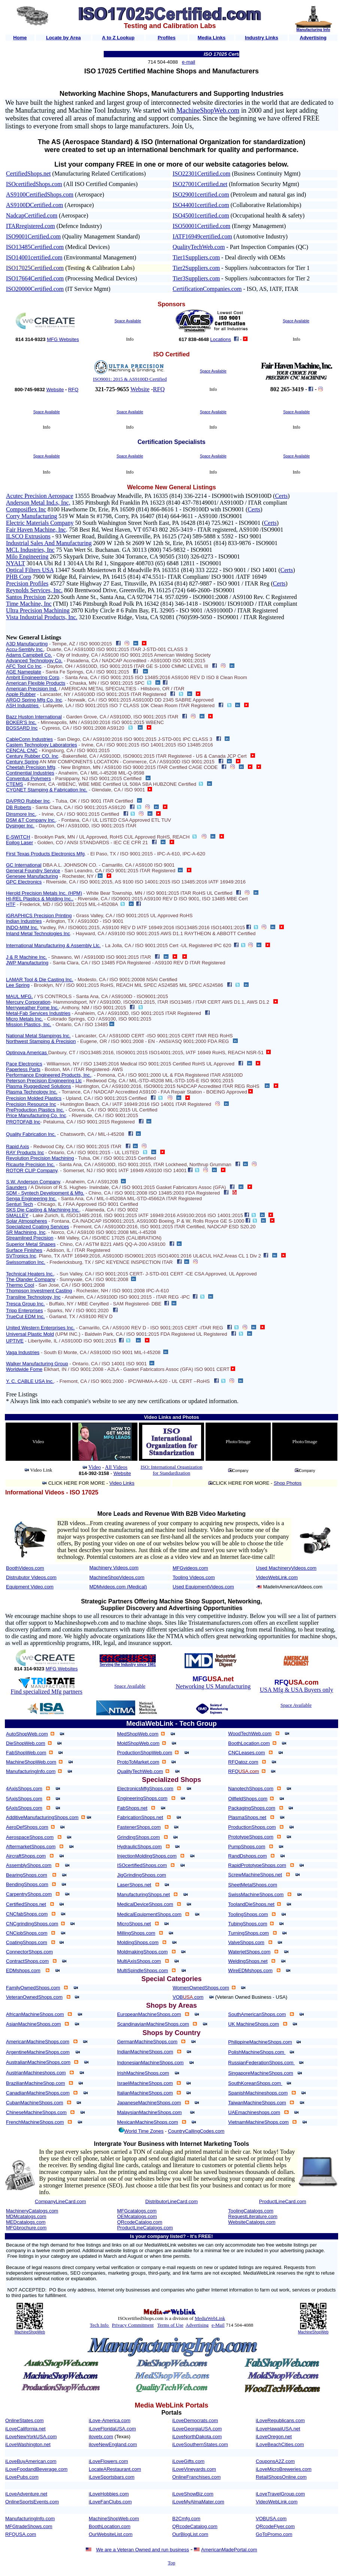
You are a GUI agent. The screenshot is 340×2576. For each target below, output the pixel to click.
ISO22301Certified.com (201, 173)
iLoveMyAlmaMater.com (198, 2501)
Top (171, 2563)
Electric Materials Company (39, 523)
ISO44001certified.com (201, 205)
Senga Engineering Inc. (31, 1198)
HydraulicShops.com (139, 1846)
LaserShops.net (134, 1885)
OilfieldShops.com (247, 1798)
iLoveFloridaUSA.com (112, 2428)
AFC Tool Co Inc (23, 666)
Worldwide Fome (24, 1369)
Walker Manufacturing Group (37, 1363)
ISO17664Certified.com (35, 278)
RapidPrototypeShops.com (257, 1865)
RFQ (73, 389)
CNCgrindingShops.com (32, 1923)
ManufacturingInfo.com (30, 1771)
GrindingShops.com (138, 1837)
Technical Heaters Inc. (30, 1274)
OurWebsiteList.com (111, 2534)
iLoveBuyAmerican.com (31, 2461)
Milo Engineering (27, 556)
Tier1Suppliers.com (196, 257)
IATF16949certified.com (202, 236)
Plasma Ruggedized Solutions (38, 1086)
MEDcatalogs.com (25, 2222)
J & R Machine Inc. (26, 957)
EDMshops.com (23, 1970)
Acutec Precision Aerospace (39, 496)
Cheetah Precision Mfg (30, 767)
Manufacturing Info (313, 30)
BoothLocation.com (249, 1743)
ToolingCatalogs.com (250, 2211)
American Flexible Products (35, 683)
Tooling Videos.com (194, 1577)
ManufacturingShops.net (143, 1894)
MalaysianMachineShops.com (149, 2112)
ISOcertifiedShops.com (34, 184)
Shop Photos (287, 1483)
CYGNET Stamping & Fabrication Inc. (46, 790)
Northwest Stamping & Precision (41, 1041)
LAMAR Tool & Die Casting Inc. (39, 979)
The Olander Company (30, 1279)
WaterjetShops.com (249, 1952)
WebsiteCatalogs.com (251, 2222)
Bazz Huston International (34, 717)
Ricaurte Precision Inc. (30, 1164)
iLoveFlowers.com (108, 2461)
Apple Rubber (21, 694)
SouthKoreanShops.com (255, 2083)
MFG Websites (63, 339)
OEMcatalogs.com (137, 2216)
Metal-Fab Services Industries (38, 1013)
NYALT (15, 563)
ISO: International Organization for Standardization (171, 1470)
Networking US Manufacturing (213, 1686)
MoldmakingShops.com (142, 1952)
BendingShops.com (27, 1884)
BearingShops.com (26, 1875)
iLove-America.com (109, 2420)
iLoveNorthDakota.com (197, 2436)
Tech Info (99, 2325)
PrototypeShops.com (250, 1837)
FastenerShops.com (139, 1827)
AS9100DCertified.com (34, 205)
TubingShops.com (247, 1923)
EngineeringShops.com (142, 1798)
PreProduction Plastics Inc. (35, 1110)
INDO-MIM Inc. (22, 927)
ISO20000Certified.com (35, 289)
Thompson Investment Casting (39, 1290)
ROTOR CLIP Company (31, 1170)
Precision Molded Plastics (33, 1098)
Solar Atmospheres (26, 1221)
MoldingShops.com (138, 1942)
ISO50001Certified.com (201, 226)
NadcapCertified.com (31, 215)
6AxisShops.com (24, 1808)
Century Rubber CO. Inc (32, 756)
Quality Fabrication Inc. (31, 1134)
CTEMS (14, 784)
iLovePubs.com (22, 2477)
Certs (281, 496)
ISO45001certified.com (201, 215)
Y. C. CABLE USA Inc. (30, 1381)
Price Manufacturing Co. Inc (36, 1115)
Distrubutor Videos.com (31, 1577)
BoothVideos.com (25, 1568)
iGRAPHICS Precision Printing (39, 915)
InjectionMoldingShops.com (147, 1856)
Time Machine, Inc (29, 603)
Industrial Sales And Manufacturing (49, 543)
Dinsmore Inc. (21, 814)
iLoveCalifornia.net (25, 2428)
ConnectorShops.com (29, 1952)
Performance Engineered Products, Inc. (48, 1075)
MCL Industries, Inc (30, 550)
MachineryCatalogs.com (32, 2211)
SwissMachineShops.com (255, 1894)
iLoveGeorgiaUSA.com (197, 2428)
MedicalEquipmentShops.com (149, 1914)
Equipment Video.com (30, 1587)
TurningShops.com (248, 1933)
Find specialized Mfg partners (47, 1691)
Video (94, 1467)
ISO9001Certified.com (33, 236)
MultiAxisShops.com (139, 1961)
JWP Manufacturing (27, 962)
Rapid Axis (17, 1146)
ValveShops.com (246, 1942)
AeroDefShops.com (27, 1827)
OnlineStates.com (24, 2420)
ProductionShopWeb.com (144, 1752)
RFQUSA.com (20, 2534)
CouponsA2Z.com (275, 2461)
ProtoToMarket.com (138, 1762)
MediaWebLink (210, 2318)
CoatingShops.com (26, 1942)
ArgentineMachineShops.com (38, 2052)
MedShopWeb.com (137, 1734)
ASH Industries (23, 705)
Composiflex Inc (26, 509)
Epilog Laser (19, 842)
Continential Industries (30, 773)
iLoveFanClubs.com (110, 2501)
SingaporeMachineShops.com (260, 2073)
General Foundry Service (33, 870)
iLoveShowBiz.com (192, 2494)
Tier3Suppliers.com (196, 278)
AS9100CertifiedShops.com (39, 194)
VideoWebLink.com (277, 1577)
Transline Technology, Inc (33, 1297)
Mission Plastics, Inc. (28, 1024)
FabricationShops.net (140, 1817)
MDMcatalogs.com (26, 2216)
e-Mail (218, 2325)
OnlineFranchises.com (196, 2477)
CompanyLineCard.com (60, 2201)
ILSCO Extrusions (28, 536)
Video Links (121, 1483)
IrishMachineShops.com (143, 2073)
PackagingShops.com (251, 1808)
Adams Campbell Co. (29, 655)
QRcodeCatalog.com (140, 2222)
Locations (220, 339)
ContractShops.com (27, 1961)
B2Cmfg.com (186, 2518)
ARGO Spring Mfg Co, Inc (34, 700)
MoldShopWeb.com (138, 1743)
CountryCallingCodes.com (196, 2131)
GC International (24, 865)
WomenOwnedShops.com (201, 1987)
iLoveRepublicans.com (280, 2420)
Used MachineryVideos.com (286, 1568)
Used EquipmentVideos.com (203, 1587)
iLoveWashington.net (28, 2444)
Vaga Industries (22, 1352)
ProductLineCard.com (282, 2201)
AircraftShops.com (26, 1856)
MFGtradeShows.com (28, 2526)
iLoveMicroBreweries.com (284, 2469)
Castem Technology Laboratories (41, 745)
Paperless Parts (23, 1069)
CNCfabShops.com (27, 1914)
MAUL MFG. (19, 996)
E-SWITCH (18, 837)
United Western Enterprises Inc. (40, 1327)
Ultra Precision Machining (38, 610)
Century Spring (22, 761)
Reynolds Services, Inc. (34, 590)
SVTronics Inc (21, 1256)
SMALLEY (17, 1215)
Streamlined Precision (29, 1238)
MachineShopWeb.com (207, 110)
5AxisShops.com (24, 1798)
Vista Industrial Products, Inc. (42, 617)
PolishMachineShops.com (256, 2052)
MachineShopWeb (30, 2332)
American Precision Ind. (31, 688)
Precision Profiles (27, 583)
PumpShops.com (246, 1846)
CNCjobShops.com (27, 1933)
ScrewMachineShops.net (255, 1874)
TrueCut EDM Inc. (25, 1316)
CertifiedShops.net (28, 173)
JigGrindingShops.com (141, 1875)
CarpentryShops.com (29, 1894)
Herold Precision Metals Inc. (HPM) (44, 893)
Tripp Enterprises (24, 1310)
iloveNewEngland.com (113, 2444)
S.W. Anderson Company (33, 1181)
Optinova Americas (27, 1052)
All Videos (116, 1467)
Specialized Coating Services (37, 1226)
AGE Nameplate (23, 672)
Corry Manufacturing (31, 516)
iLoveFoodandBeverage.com (36, 2469)
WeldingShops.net (247, 1961)
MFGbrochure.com (26, 2227)
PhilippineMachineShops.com (260, 2042)
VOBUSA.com (271, 2518)
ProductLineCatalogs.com (145, 2227)
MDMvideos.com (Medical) (118, 1587)
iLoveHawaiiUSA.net (278, 2428)
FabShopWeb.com (26, 1752)
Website (55, 389)
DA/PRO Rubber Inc (28, 801)
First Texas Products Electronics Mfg (45, 854)
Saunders (16, 1187)
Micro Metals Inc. (24, 1019)
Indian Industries (24, 921)
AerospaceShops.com (30, 1837)
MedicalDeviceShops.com (145, 1904)
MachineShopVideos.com (117, 1577)
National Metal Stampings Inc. (38, 1035)
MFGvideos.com (190, 1568)
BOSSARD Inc (22, 728)
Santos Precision (26, 597)
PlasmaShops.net (247, 1817)
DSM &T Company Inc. (31, 820)
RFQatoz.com (243, 1762)
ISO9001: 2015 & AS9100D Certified (130, 379)
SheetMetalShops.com (252, 1885)
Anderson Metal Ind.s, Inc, (38, 502)
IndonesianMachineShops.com (150, 2062)
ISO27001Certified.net (200, 184)
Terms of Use (170, 2325)
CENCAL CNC (21, 750)
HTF (10, 904)
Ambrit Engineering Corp (32, 677)
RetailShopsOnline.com (281, 2477)
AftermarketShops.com (30, 1846)
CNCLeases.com (246, 1752)
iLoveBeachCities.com (280, 2444)
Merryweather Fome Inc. (32, 1007)
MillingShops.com (136, 1933)
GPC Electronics (24, 882)
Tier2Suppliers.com (196, 268)
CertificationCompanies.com (207, 289)
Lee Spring (18, 985)
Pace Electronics (24, 1064)
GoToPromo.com (274, 2534)
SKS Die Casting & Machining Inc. (43, 1210)
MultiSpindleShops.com (142, 1970)
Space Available (128, 321)
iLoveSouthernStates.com (200, 2444)
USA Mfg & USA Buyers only (296, 1690)
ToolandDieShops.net (251, 1904)
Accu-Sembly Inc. (25, 649)
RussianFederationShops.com (261, 2062)
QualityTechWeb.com (199, 247)
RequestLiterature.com (252, 2216)
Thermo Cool (20, 1285)
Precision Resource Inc (31, 1104)
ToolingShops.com (248, 1914)
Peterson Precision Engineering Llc (44, 1080)
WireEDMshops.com (250, 1970)
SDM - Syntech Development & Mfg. (45, 1193)
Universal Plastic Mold (30, 1334)
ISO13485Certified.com (35, 247)
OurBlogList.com (190, 2534)
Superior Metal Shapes (30, 1244)
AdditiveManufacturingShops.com (42, 1817)
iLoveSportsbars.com (111, 2477)
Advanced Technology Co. (34, 660)
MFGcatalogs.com (137, 2211)
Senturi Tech (19, 1204)
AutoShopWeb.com (27, 1734)
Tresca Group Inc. (25, 1304)
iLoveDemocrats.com (195, 2420)
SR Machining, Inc (26, 1232)
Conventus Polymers (28, 778)
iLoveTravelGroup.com (280, 2494)
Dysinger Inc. (20, 825)
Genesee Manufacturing (32, 876)
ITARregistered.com (30, 226)
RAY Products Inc (25, 1152)
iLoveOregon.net (274, 2436)
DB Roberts (18, 807)
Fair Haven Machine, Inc (36, 529)
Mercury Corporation (28, 1002)
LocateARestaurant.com (115, 2469)
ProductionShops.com (252, 1827)
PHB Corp (18, 577)
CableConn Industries (29, 739)
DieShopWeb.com (25, 1743)
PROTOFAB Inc (23, 1122)
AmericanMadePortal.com (229, 2549)
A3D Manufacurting (27, 644)
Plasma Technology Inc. (31, 1092)
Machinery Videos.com (114, 1567)
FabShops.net (132, 1808)
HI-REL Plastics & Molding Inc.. (39, 898)
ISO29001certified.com (201, 194)
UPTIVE (15, 1341)
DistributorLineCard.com (171, 2201)
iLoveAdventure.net (26, 2494)
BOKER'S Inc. (21, 722)
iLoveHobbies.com (109, 2494)
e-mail (188, 62)
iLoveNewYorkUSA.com (31, 2436)
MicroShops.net (134, 1923)
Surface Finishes (24, 1250)
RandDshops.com (247, 1856)
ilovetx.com (101, 2436)
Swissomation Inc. (25, 1262)
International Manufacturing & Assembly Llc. (53, 945)
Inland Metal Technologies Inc (38, 933)
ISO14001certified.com (34, 257)
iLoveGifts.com (188, 2461)
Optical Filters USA (30, 570)
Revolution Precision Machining (40, 1158)
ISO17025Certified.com (35, 268)
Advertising (197, 2325)
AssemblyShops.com (28, 1865)
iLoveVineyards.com (194, 2469)
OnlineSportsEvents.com (32, 2501)
